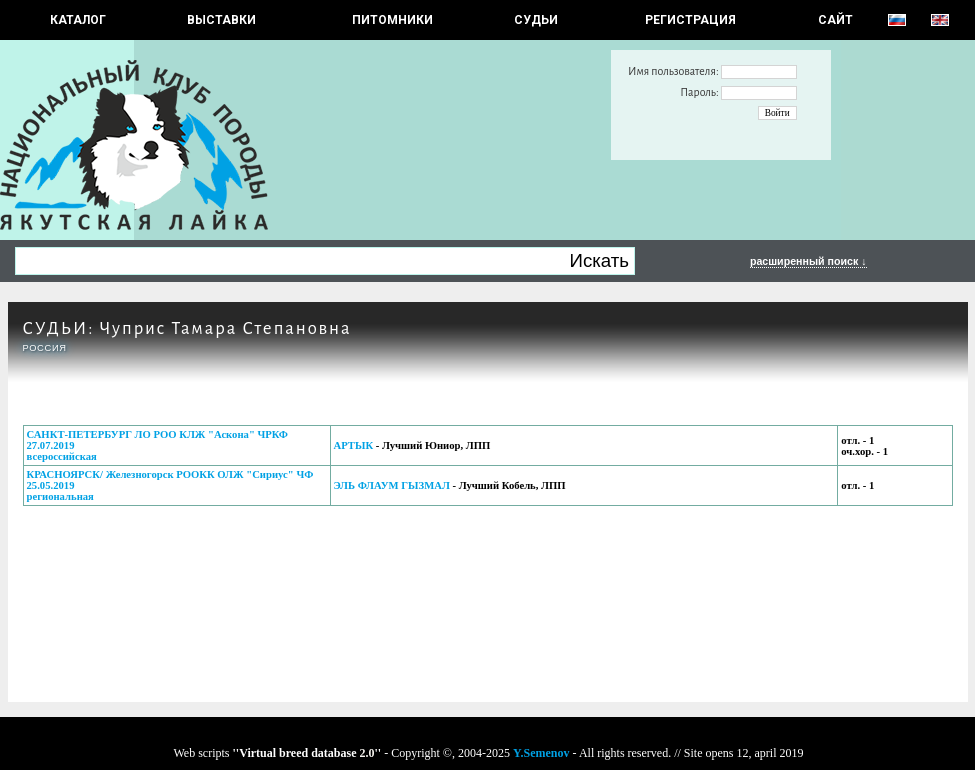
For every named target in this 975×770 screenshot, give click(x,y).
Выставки (221, 20)
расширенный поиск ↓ (808, 261)
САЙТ (835, 20)
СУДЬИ (536, 20)
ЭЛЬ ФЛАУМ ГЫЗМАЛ (392, 485)
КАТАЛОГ (78, 20)
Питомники (392, 20)
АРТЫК (354, 445)
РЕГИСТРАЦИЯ (690, 20)
